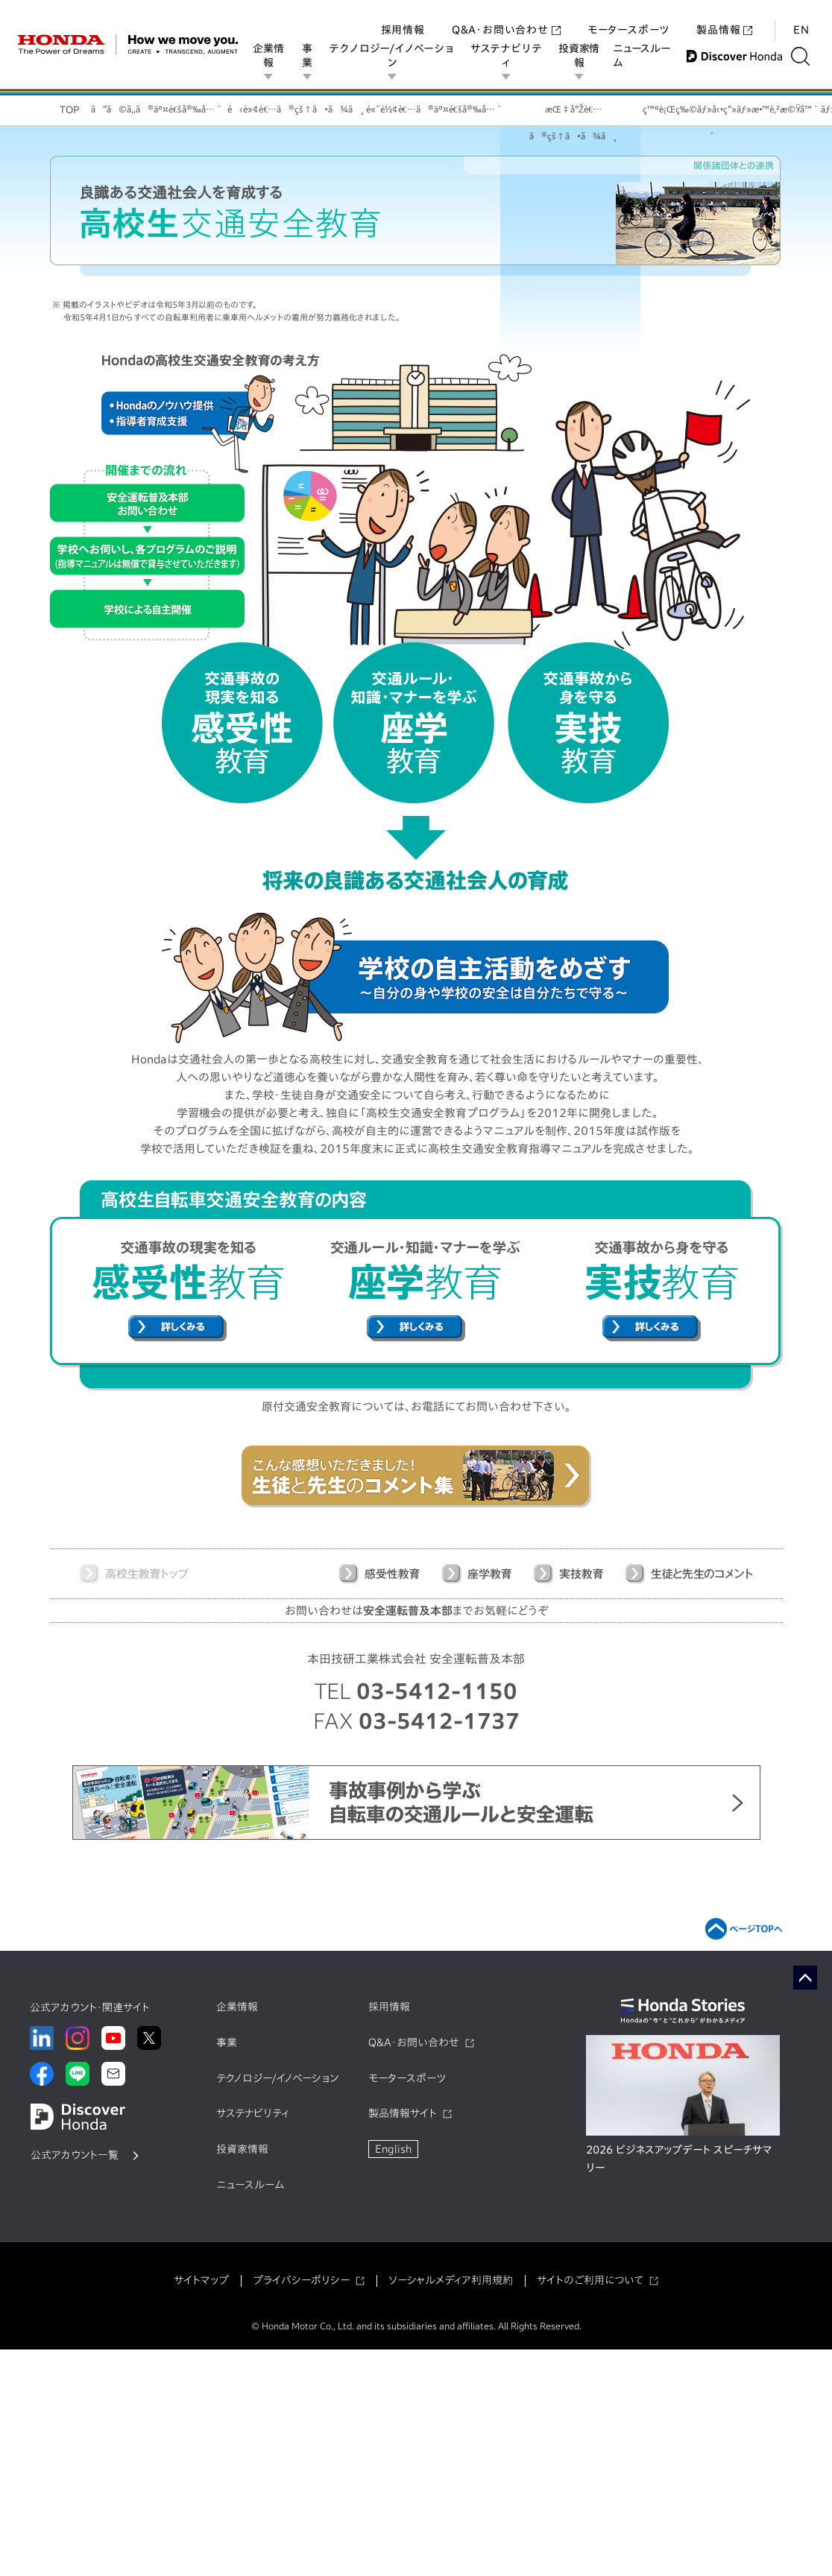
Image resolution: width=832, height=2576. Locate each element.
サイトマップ (201, 2280)
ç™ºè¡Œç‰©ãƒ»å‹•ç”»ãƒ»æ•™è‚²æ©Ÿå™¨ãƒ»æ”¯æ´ (712, 114)
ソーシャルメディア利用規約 (450, 2280)
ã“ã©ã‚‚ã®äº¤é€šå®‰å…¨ (157, 108)
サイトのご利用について (590, 2280)
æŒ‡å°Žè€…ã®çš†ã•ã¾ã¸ (573, 114)
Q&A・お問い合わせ (506, 15)
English (393, 2149)
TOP (70, 110)
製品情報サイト (402, 2113)
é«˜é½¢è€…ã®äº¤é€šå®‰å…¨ (435, 108)
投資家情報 (581, 56)
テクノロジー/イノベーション (393, 56)
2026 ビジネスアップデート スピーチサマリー (679, 2159)
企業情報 (268, 56)
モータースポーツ (628, 15)
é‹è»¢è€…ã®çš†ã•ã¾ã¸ (295, 108)
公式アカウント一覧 (75, 2155)
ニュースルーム (645, 56)
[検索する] (805, 56)
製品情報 (724, 15)
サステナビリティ (508, 56)
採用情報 (403, 15)
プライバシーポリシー (301, 2280)
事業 (308, 56)
